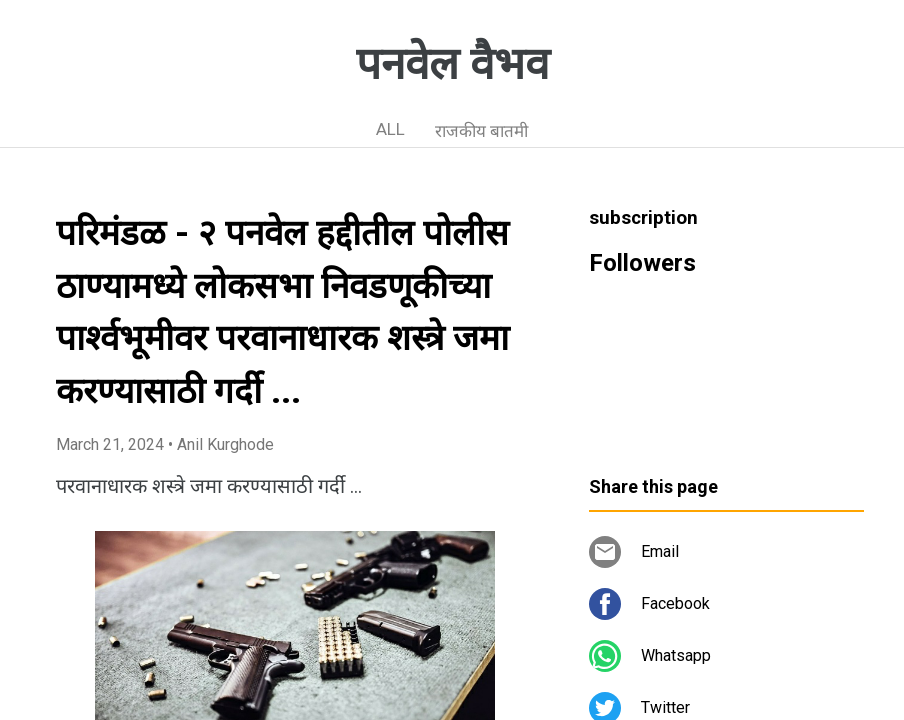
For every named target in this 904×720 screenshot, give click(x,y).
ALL (390, 129)
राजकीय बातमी (481, 131)
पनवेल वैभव (452, 64)
